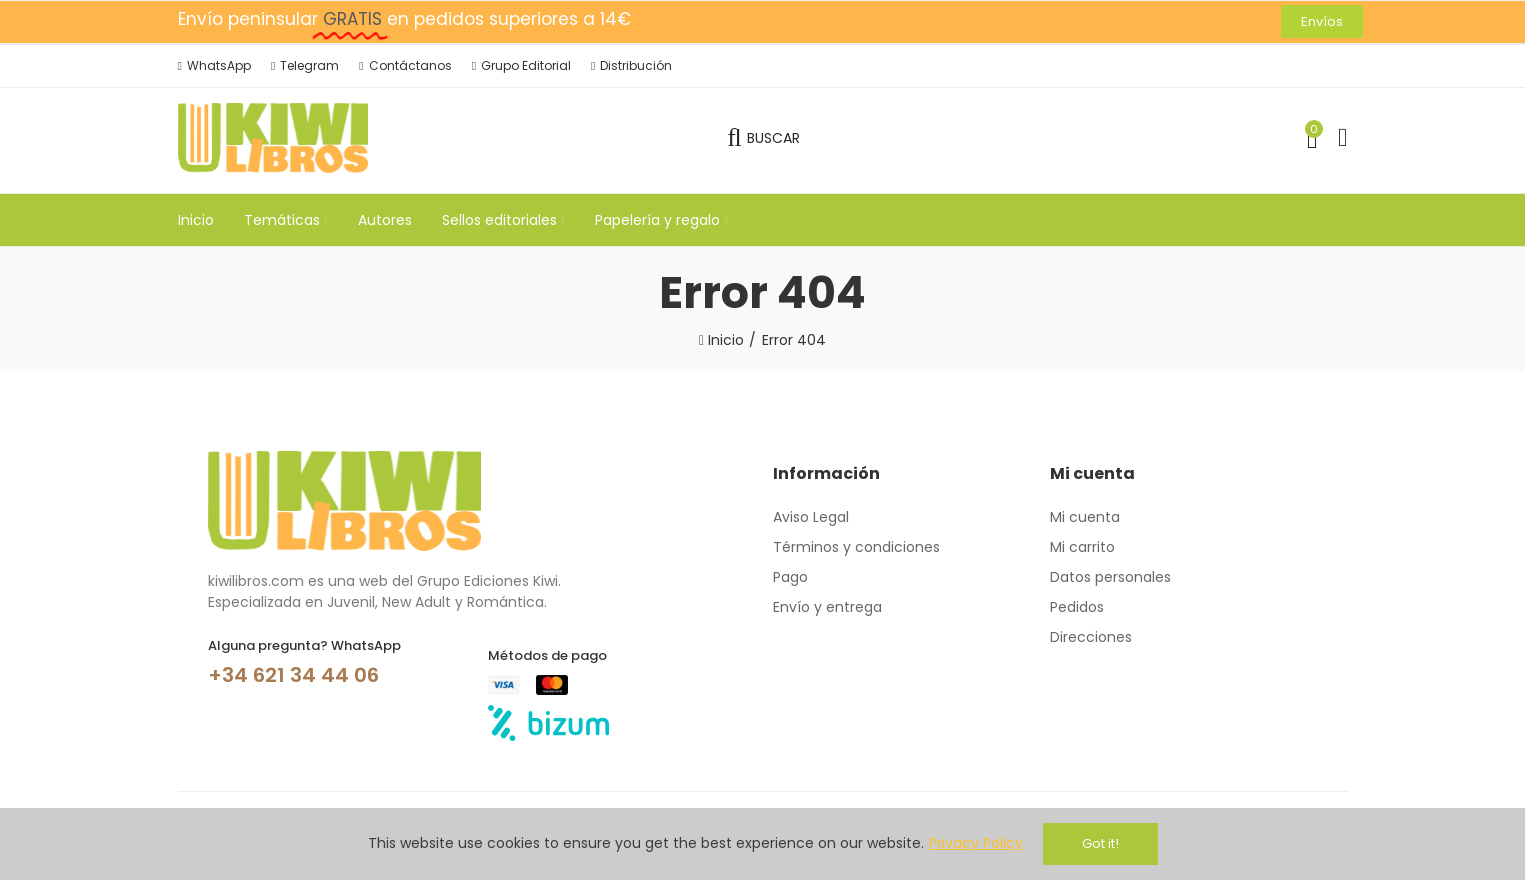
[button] (1322, 21)
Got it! (1100, 843)
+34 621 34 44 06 (293, 675)
